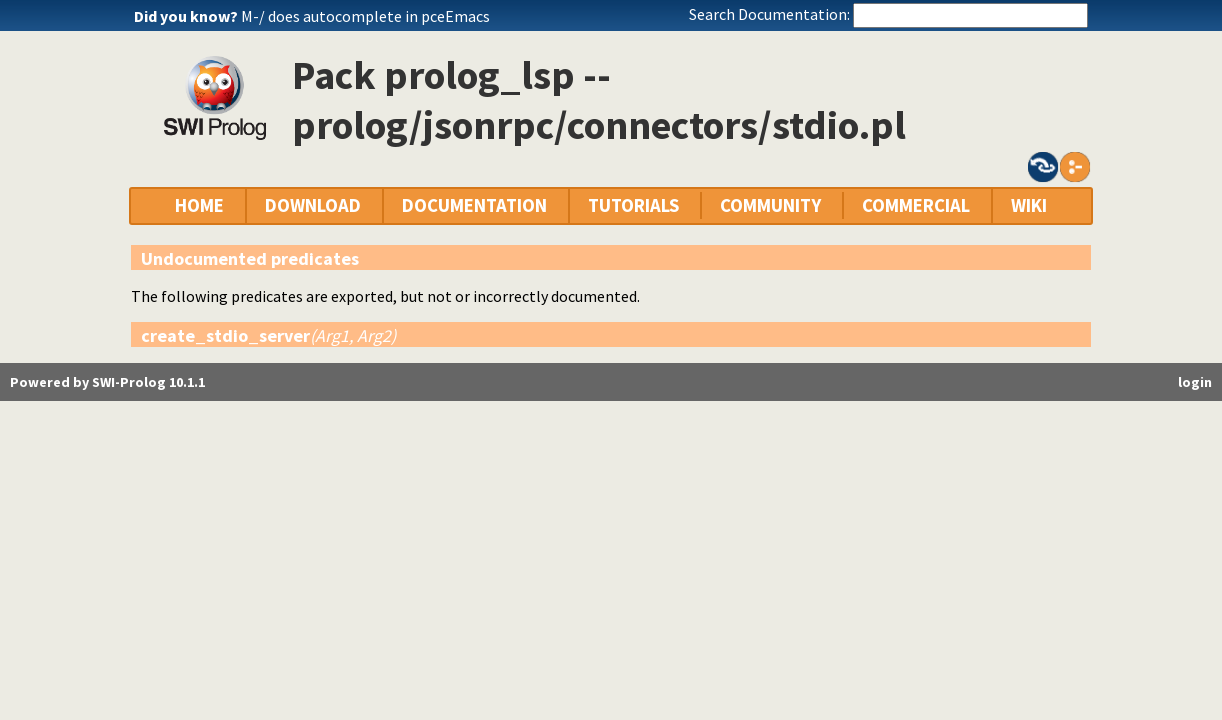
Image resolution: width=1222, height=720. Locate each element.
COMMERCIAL (916, 205)
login (1195, 382)
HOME (199, 205)
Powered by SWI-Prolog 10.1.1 (107, 382)
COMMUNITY (770, 205)
